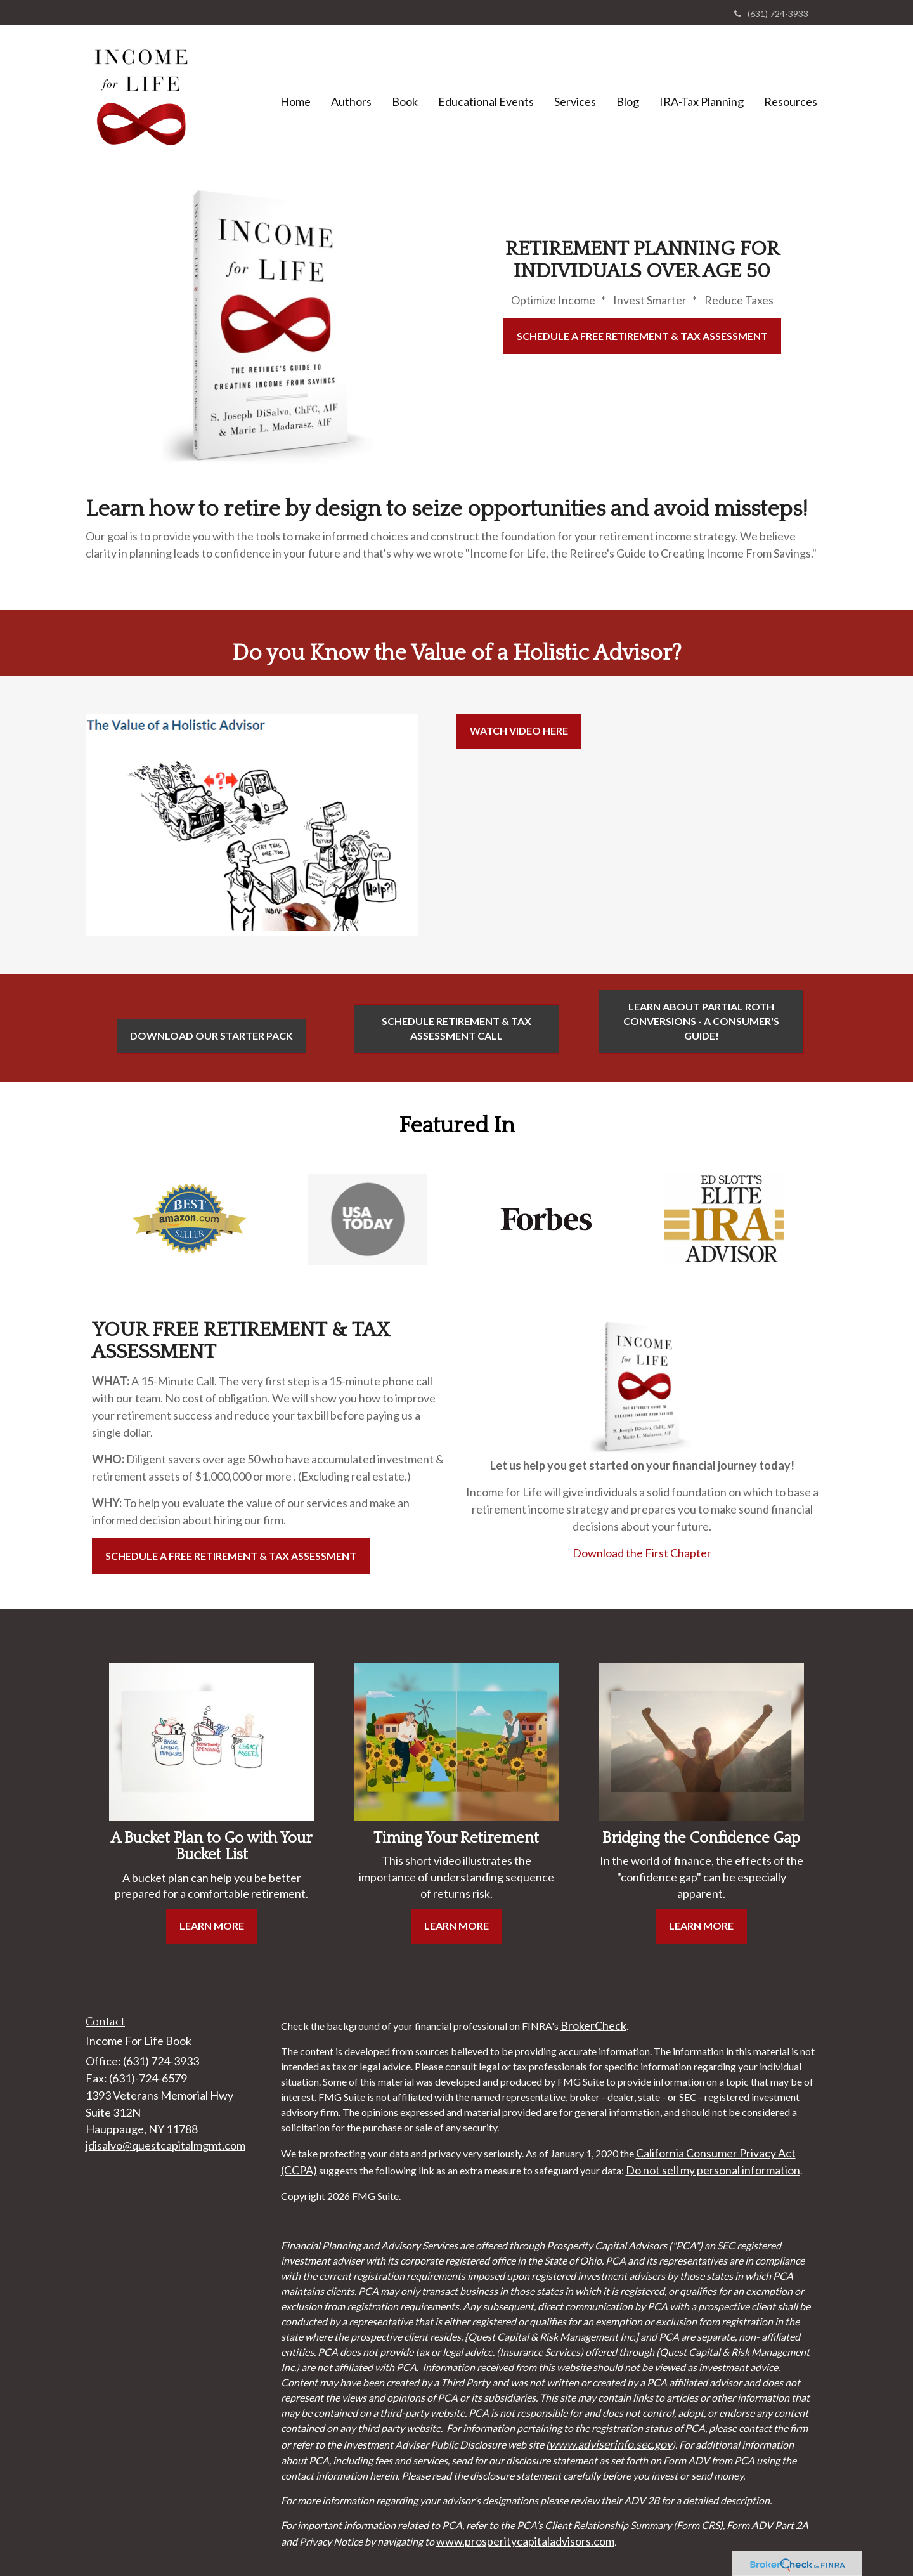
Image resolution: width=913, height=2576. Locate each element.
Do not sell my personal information (713, 2170)
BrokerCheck (593, 2025)
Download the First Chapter (642, 1553)
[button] (351, 101)
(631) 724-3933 (771, 13)
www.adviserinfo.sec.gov (610, 2444)
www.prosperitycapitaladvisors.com (525, 2541)
